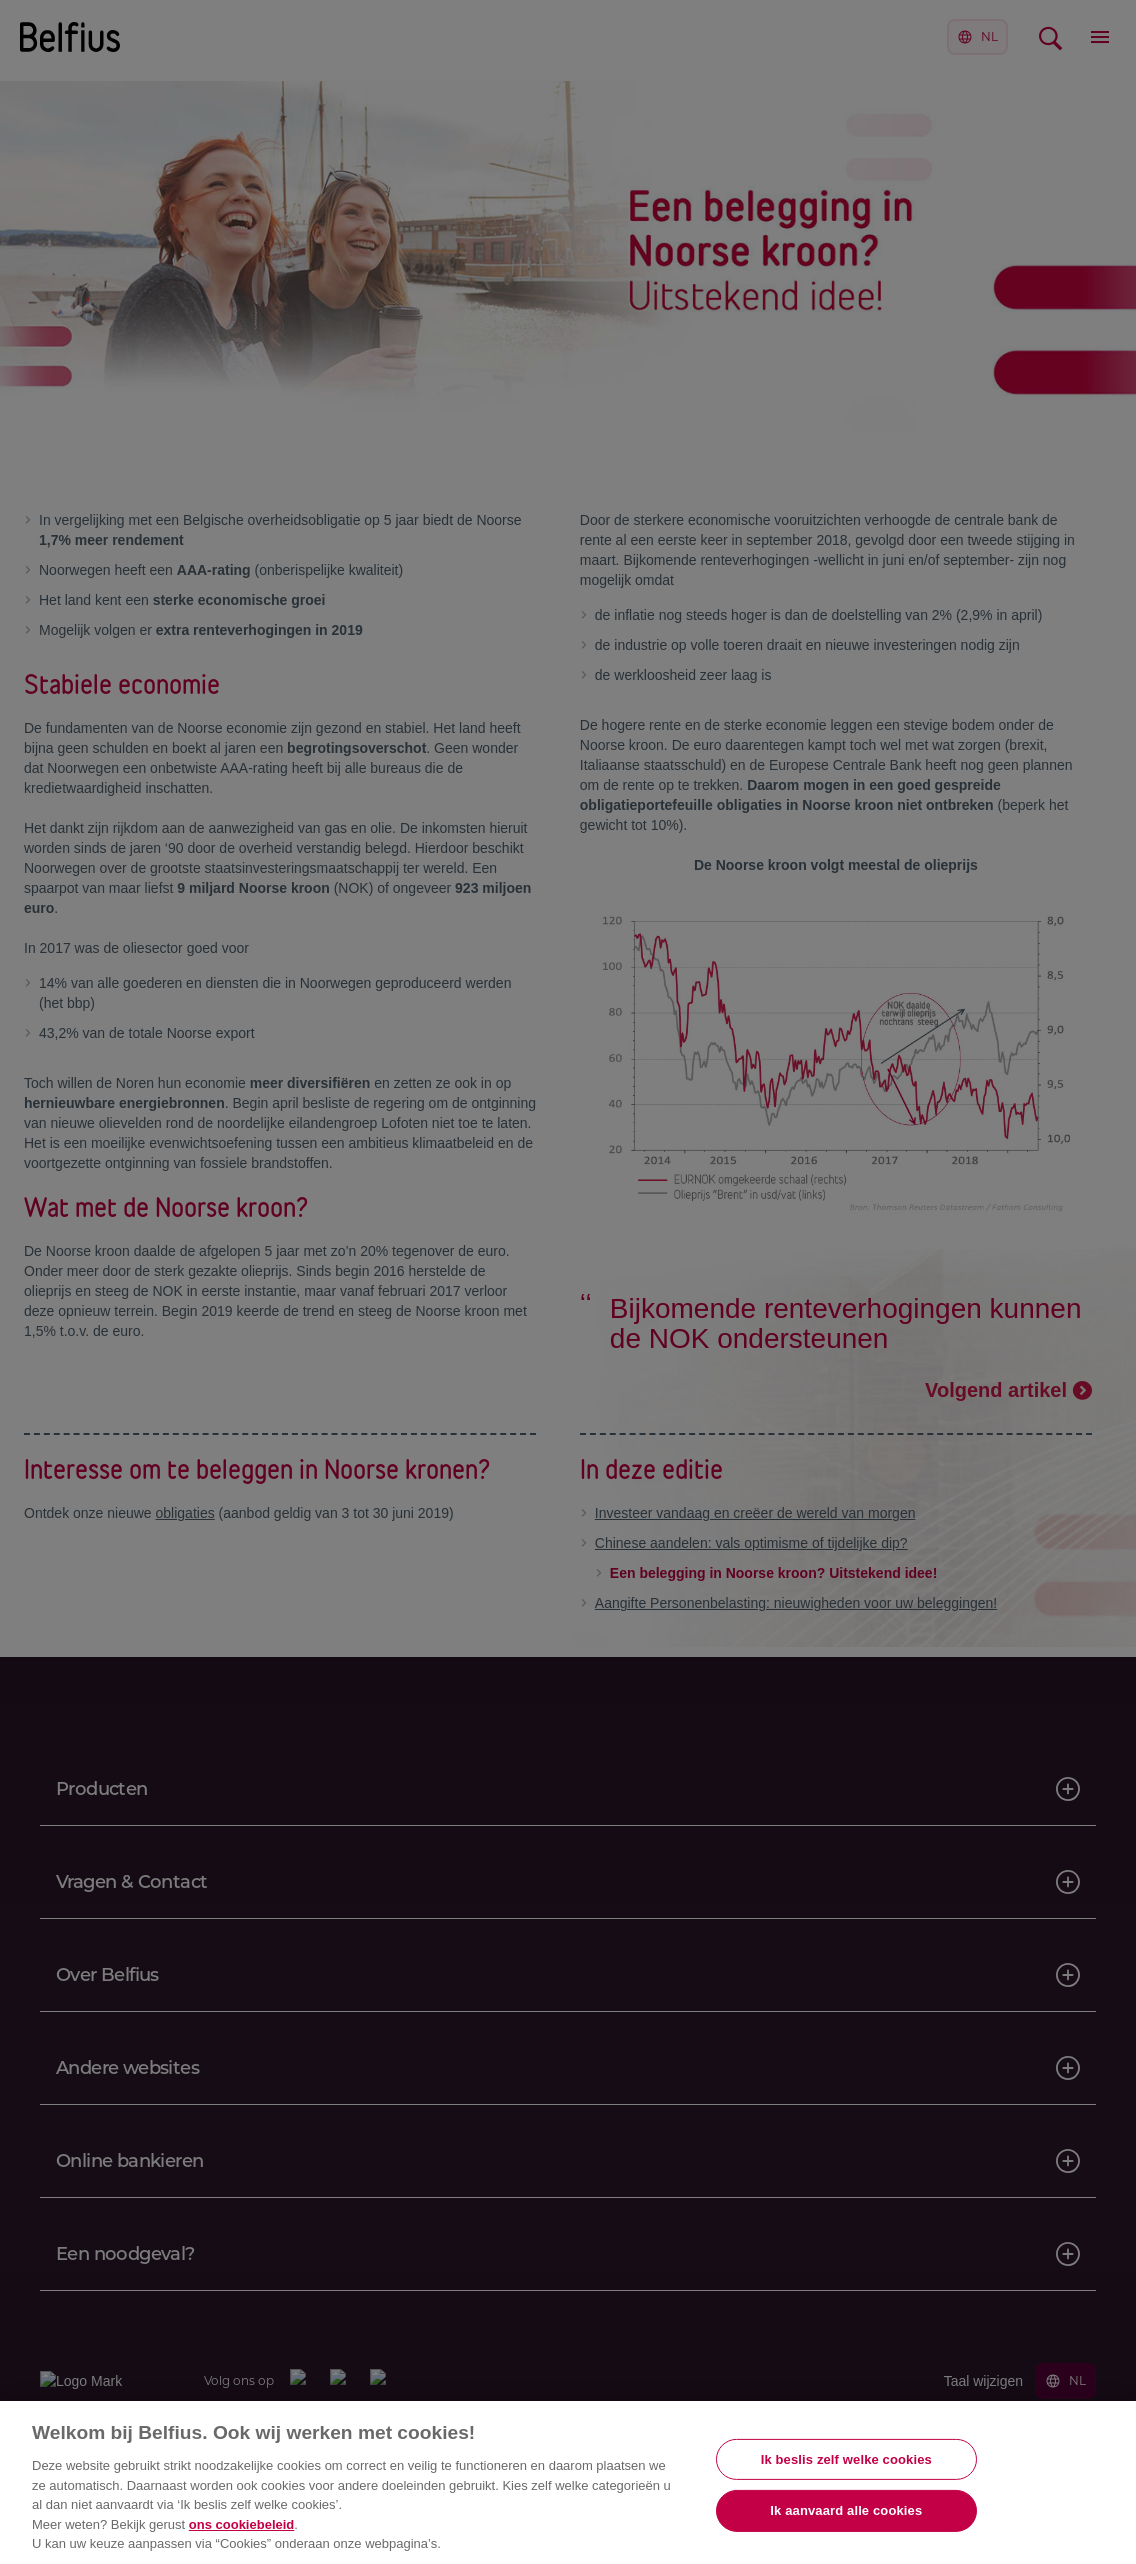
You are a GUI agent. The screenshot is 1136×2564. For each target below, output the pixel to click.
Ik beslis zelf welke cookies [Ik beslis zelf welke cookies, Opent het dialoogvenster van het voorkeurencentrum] (846, 2459)
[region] (568, 2482)
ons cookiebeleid (241, 2524)
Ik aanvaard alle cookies (846, 2510)
